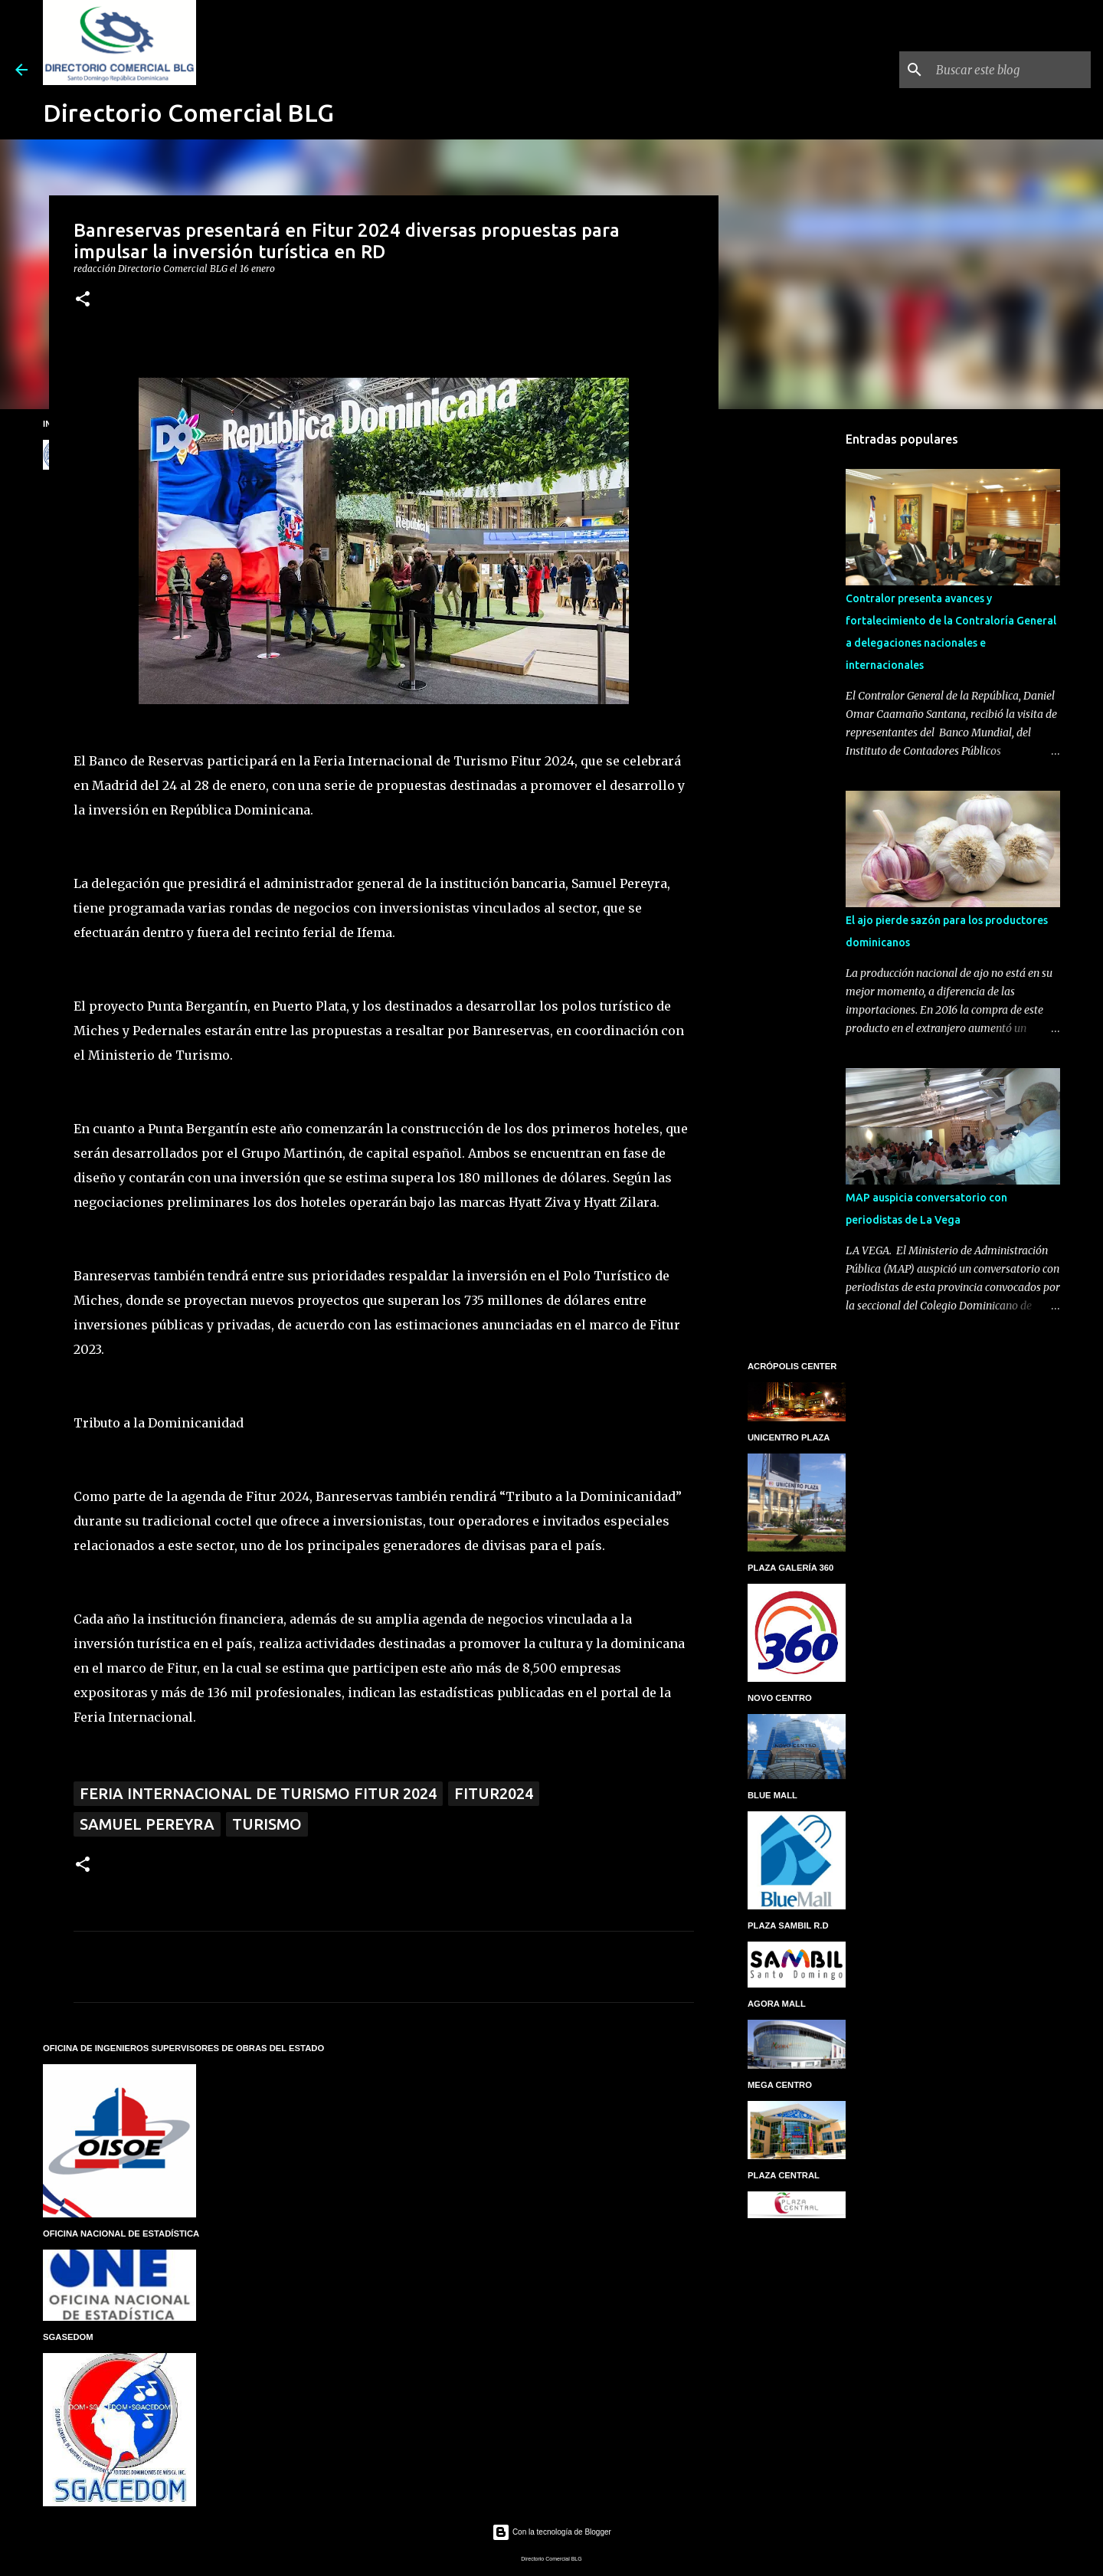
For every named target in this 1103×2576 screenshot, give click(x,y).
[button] (83, 300)
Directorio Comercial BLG (188, 112)
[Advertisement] (797, 662)
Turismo (267, 1824)
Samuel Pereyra (147, 1824)
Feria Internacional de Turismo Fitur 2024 (258, 1793)
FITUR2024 (493, 1793)
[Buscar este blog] (1010, 69)
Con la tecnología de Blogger (551, 2532)
